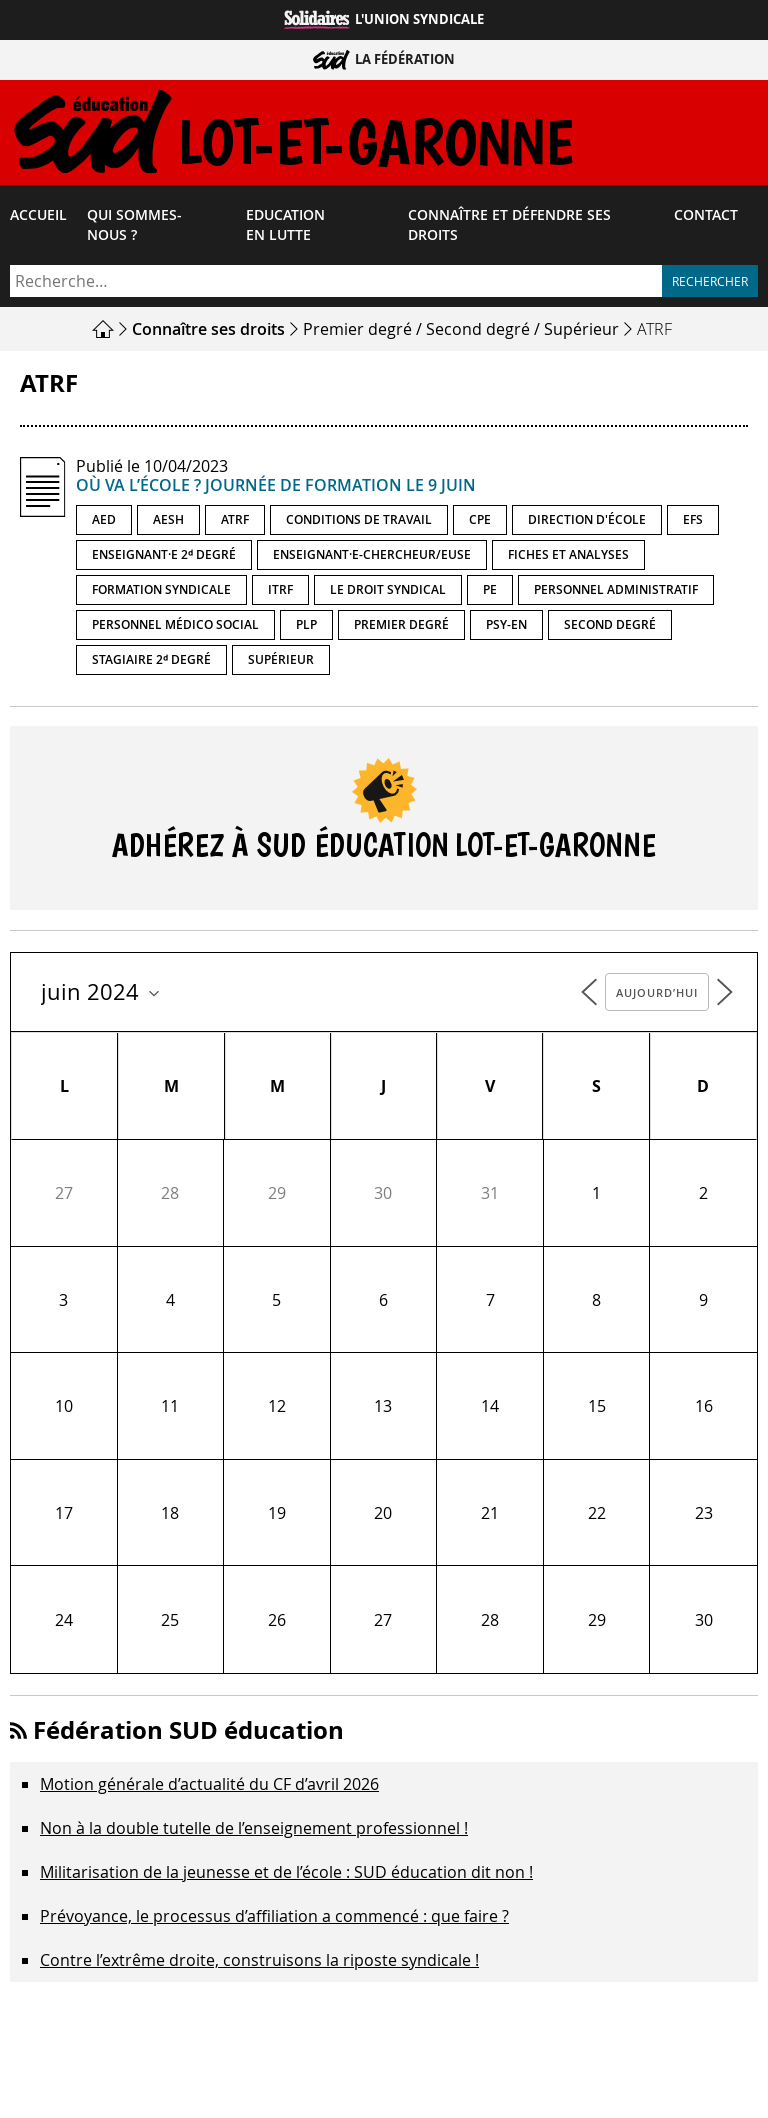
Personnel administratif (616, 593)
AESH (168, 523)
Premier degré (357, 333)
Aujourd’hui (657, 996)
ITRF (280, 593)
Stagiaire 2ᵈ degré (151, 663)
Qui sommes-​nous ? (134, 229)
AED (104, 523)
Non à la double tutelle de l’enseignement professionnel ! (254, 1832)
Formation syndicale (161, 593)
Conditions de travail (359, 523)
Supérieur (581, 333)
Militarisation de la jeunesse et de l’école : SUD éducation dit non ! (286, 1876)
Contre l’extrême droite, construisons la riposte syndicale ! (259, 1964)
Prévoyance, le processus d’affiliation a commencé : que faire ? (274, 1920)
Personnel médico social (175, 628)
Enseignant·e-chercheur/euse (372, 558)
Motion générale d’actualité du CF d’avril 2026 (209, 1788)
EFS (693, 523)
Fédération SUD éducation (188, 1734)
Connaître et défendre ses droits (509, 229)
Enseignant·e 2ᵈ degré (164, 558)
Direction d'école (587, 523)
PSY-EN (506, 628)
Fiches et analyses (568, 558)
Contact (706, 219)
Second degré (478, 333)
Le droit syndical (388, 593)
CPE (480, 523)
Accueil (38, 219)
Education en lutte (285, 229)
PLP (306, 628)
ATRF (235, 523)
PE (490, 593)
